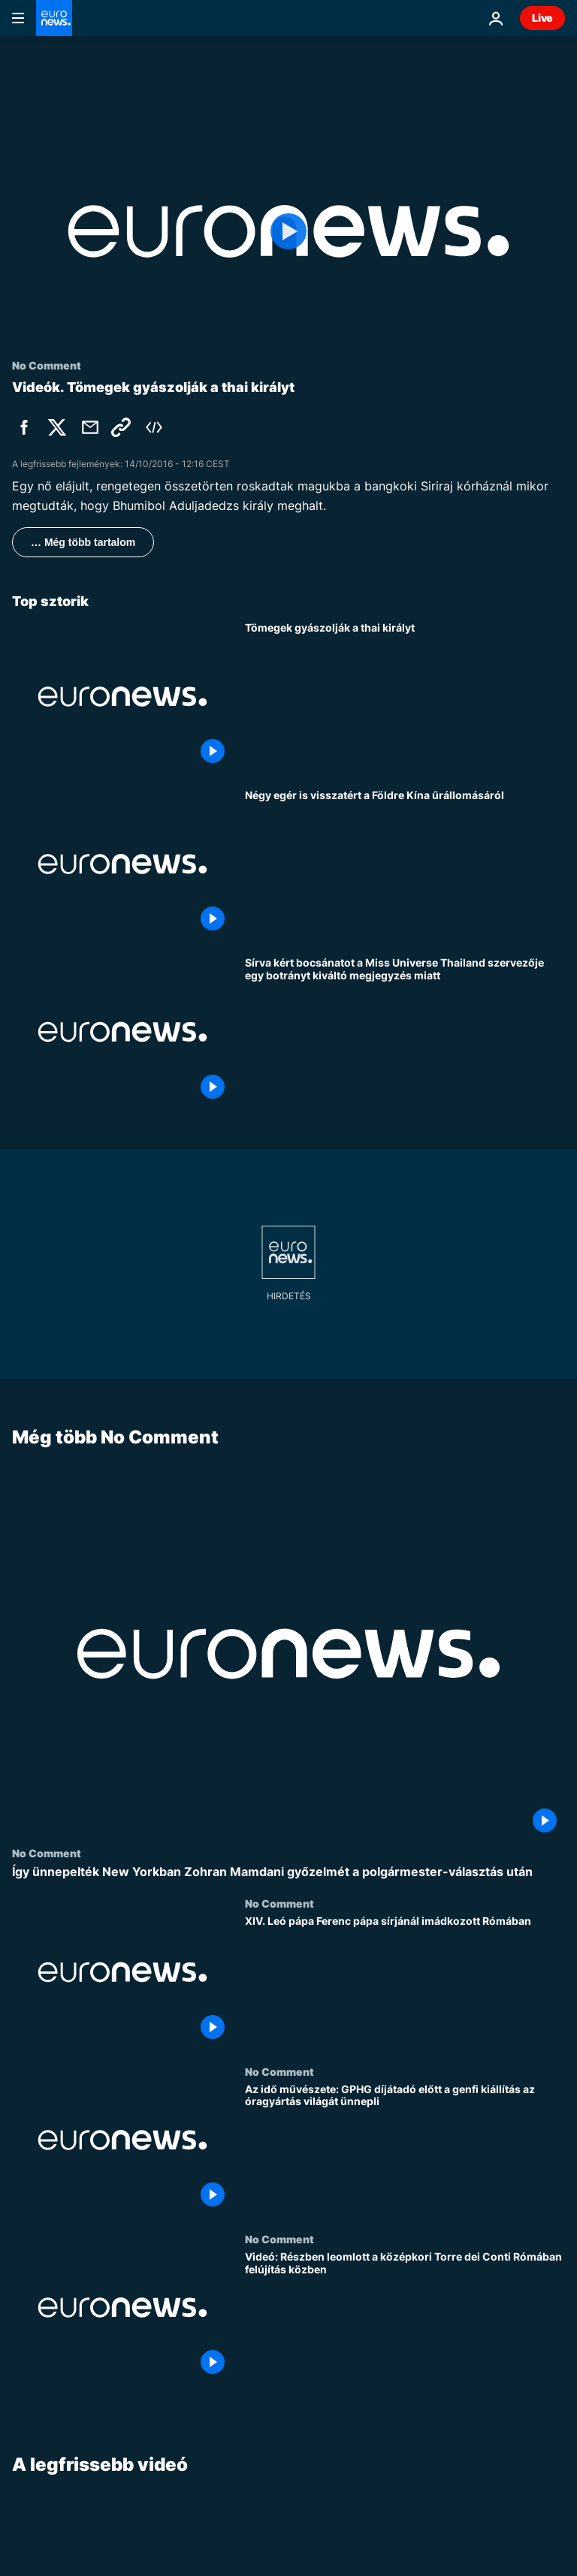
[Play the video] (288, 231)
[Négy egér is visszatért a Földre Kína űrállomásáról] (405, 864)
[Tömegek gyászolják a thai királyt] (405, 696)
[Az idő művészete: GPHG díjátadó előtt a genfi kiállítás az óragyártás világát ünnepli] (405, 2148)
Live (542, 17)
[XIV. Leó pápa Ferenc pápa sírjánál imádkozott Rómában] (405, 1981)
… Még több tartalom (83, 542)
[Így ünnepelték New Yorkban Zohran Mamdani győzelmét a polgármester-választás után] (288, 1872)
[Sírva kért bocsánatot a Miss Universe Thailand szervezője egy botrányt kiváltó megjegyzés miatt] (405, 1031)
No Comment (46, 1853)
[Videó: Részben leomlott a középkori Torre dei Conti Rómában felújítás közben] (405, 2316)
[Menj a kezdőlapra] (54, 18)
